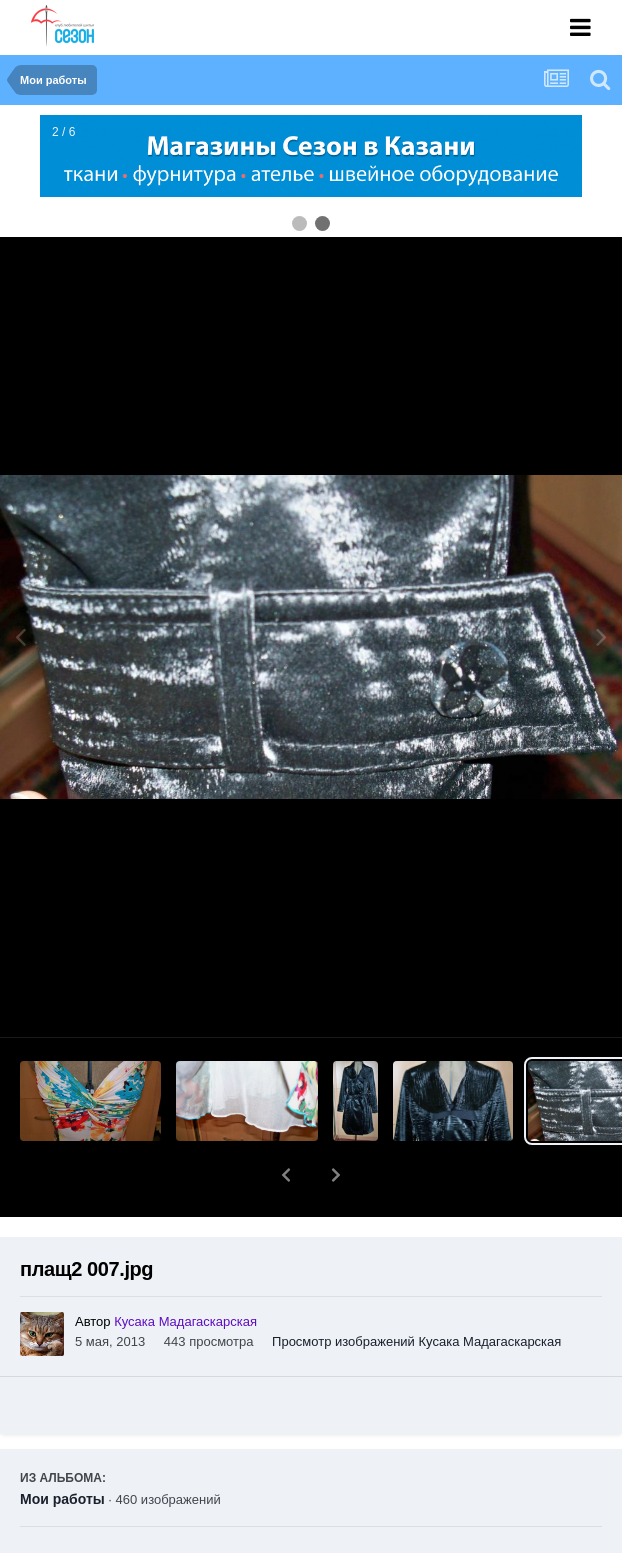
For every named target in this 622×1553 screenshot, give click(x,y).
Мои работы (62, 1447)
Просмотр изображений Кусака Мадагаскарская (416, 1289)
